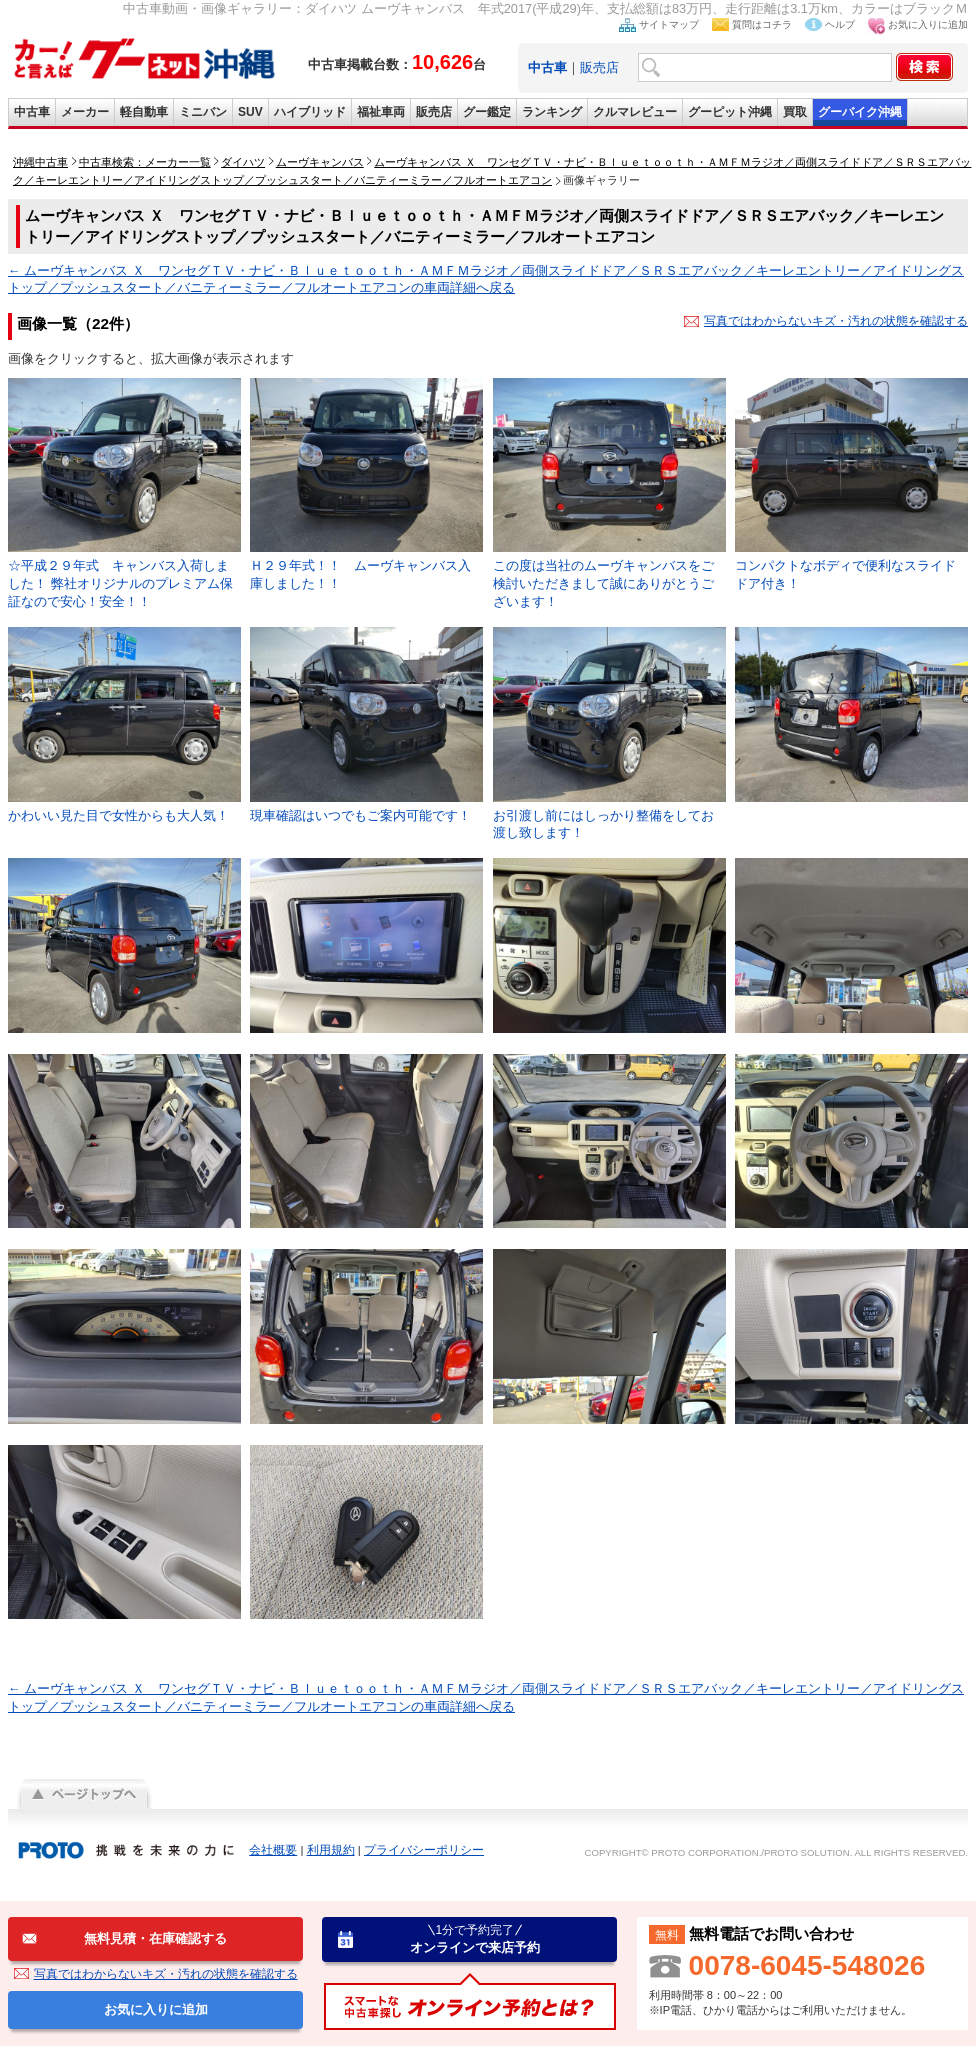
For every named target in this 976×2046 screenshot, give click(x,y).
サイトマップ (669, 24)
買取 (795, 112)
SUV (250, 112)
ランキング (552, 112)
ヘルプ (840, 24)
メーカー (85, 112)
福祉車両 (381, 112)
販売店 (599, 67)
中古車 (32, 112)
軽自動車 (144, 112)
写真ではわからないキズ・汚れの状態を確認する (836, 321)
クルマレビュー (635, 112)
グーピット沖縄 (730, 112)
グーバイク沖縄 (860, 112)
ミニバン (203, 112)
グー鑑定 (487, 112)
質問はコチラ (762, 24)
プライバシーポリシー (424, 1850)
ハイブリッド (310, 112)
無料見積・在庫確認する (155, 1938)
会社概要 (273, 1850)
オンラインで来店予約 (474, 1938)
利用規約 (331, 1850)
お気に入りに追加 (928, 24)
